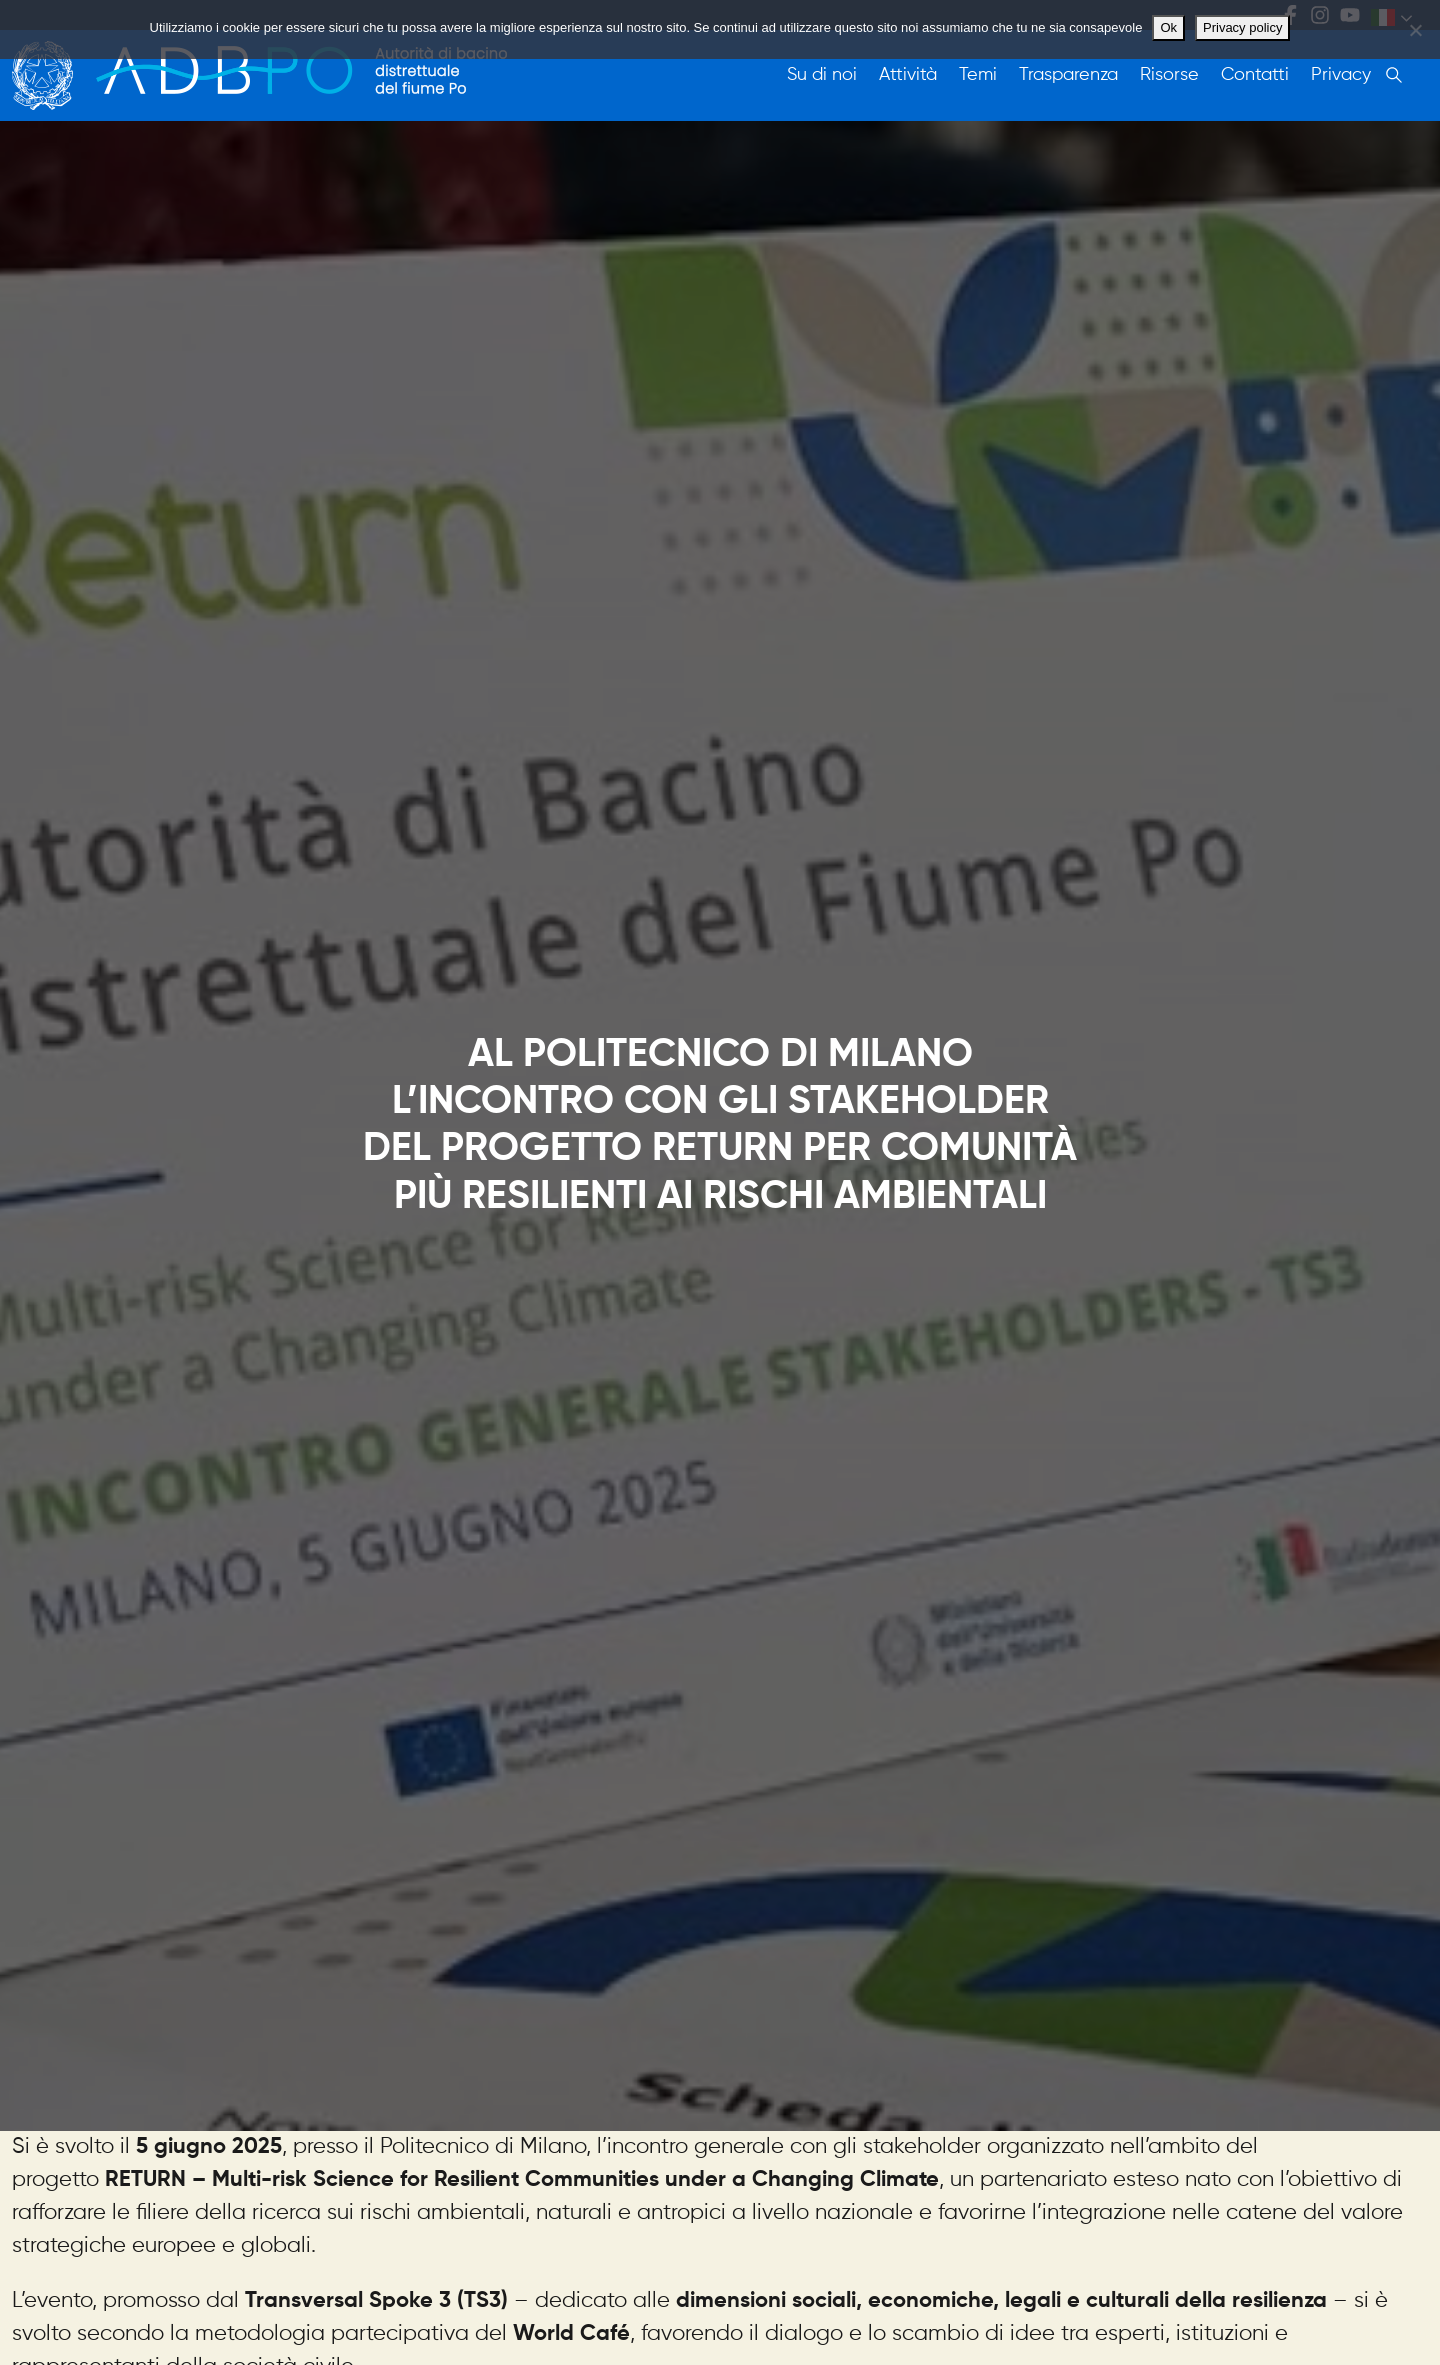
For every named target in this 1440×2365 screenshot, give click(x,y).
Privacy (1341, 75)
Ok (1168, 27)
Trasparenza (1068, 75)
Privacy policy (1242, 27)
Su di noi (822, 75)
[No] (1415, 30)
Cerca (1394, 75)
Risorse (1169, 75)
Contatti (1255, 75)
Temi (978, 75)
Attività (908, 75)
